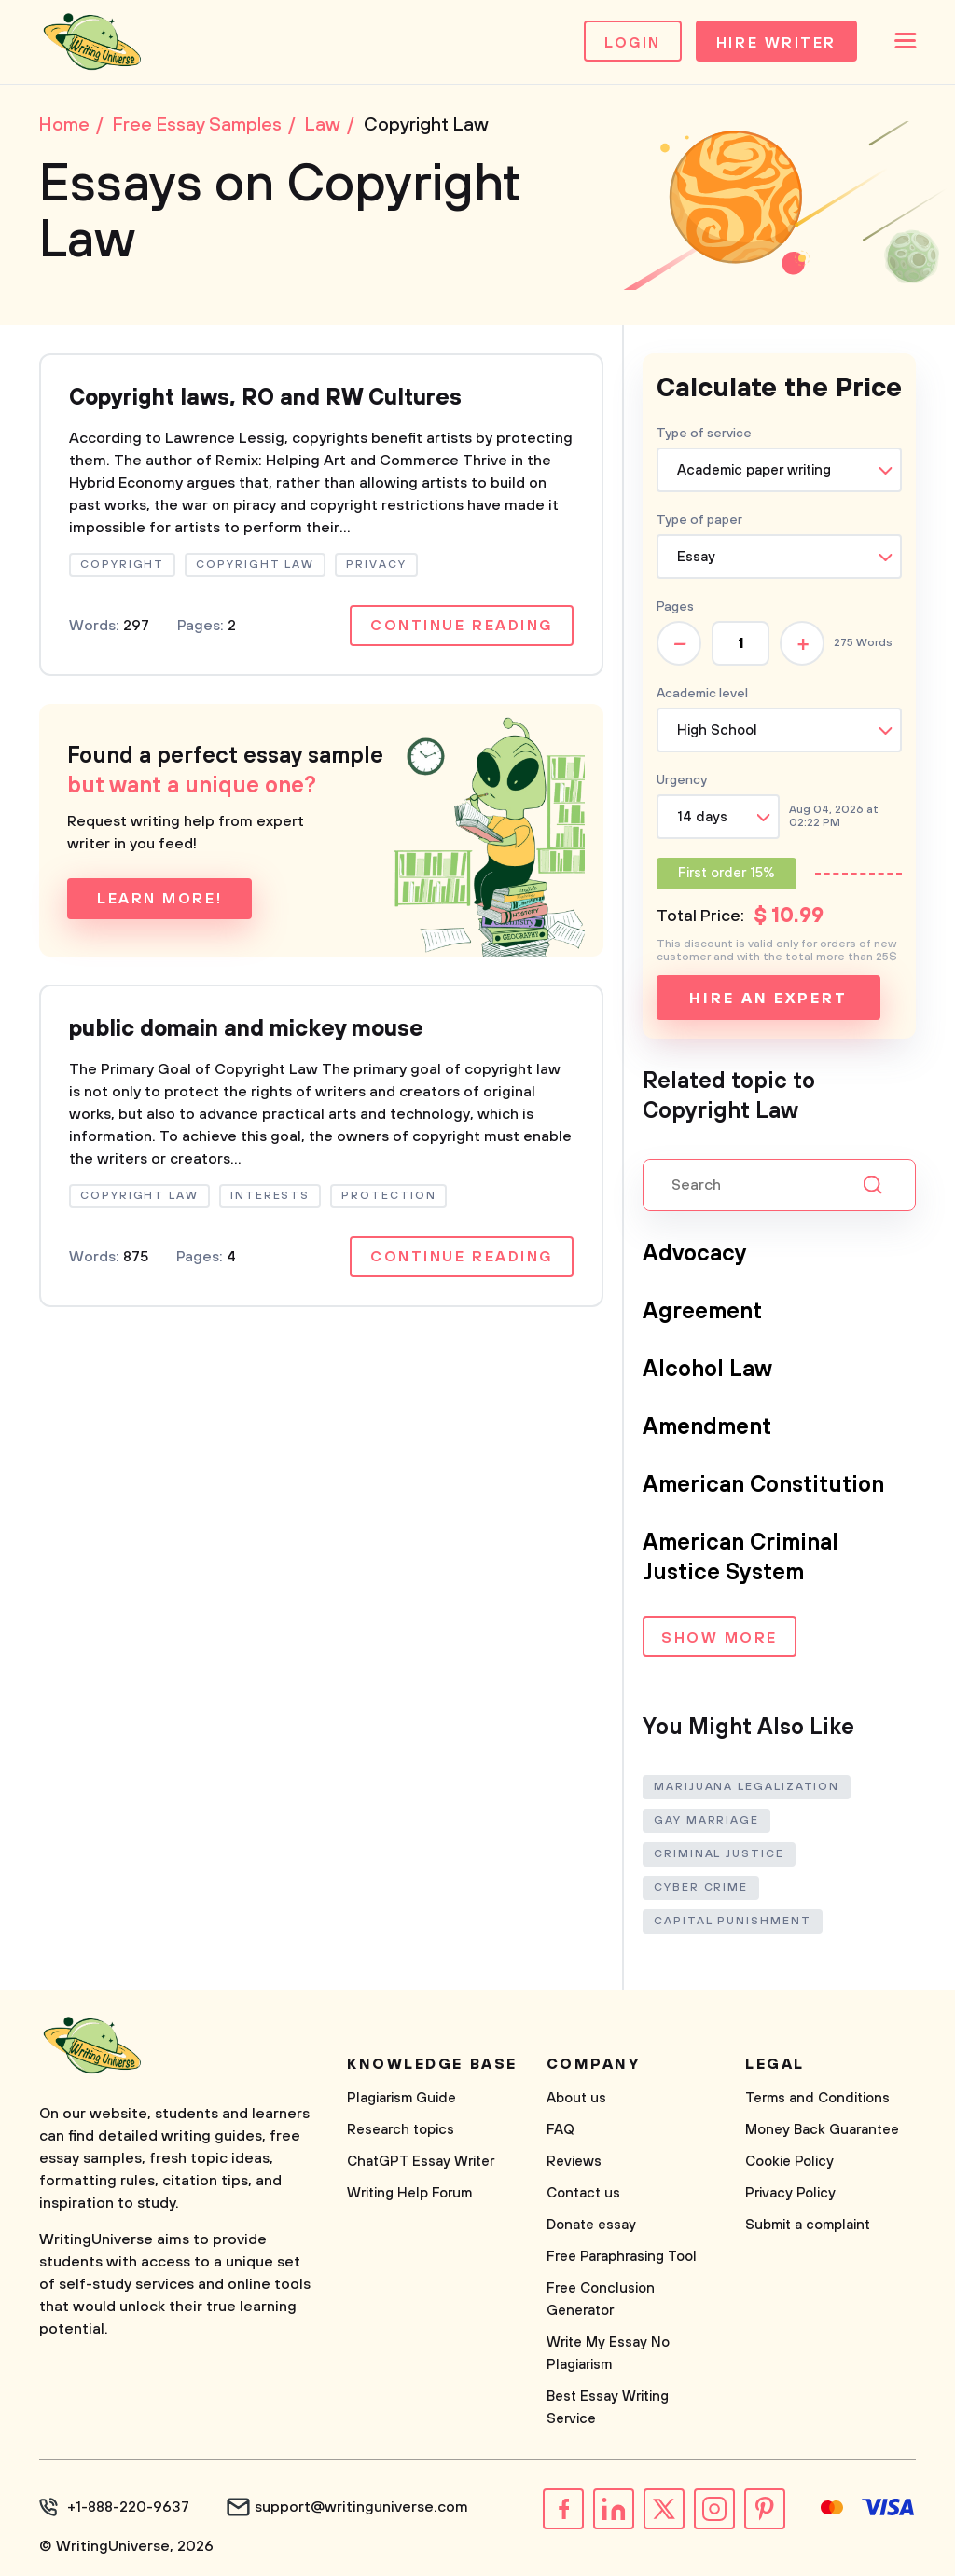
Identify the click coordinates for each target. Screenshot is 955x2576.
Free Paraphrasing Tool (622, 2257)
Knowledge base (432, 2064)
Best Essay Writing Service (608, 2408)
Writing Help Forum (409, 2193)
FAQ (560, 2130)
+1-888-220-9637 (128, 2507)
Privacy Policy (790, 2193)
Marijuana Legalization (746, 1787)
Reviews (574, 2161)
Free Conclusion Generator (601, 2300)
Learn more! (159, 898)
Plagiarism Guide (401, 2098)
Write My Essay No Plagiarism (608, 2354)
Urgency (682, 780)
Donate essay (591, 2225)
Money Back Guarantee (822, 2130)
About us (576, 2098)
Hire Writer (776, 43)
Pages (675, 607)
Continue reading (461, 625)
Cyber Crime (701, 1887)
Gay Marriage (706, 1820)
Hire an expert (768, 998)
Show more (719, 1638)
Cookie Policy (789, 2161)
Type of (699, 520)
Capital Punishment (732, 1921)
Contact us (583, 2193)
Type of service (704, 433)
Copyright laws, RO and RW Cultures (265, 398)
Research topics (400, 2130)
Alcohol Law (707, 1370)
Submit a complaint (807, 2225)
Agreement (702, 1312)
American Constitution (763, 1485)
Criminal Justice (719, 1854)
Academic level (702, 693)
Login (632, 43)
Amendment (707, 1427)
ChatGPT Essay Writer (420, 2161)
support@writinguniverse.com (361, 2507)
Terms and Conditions (817, 2098)
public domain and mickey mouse (246, 1029)
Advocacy (695, 1254)
